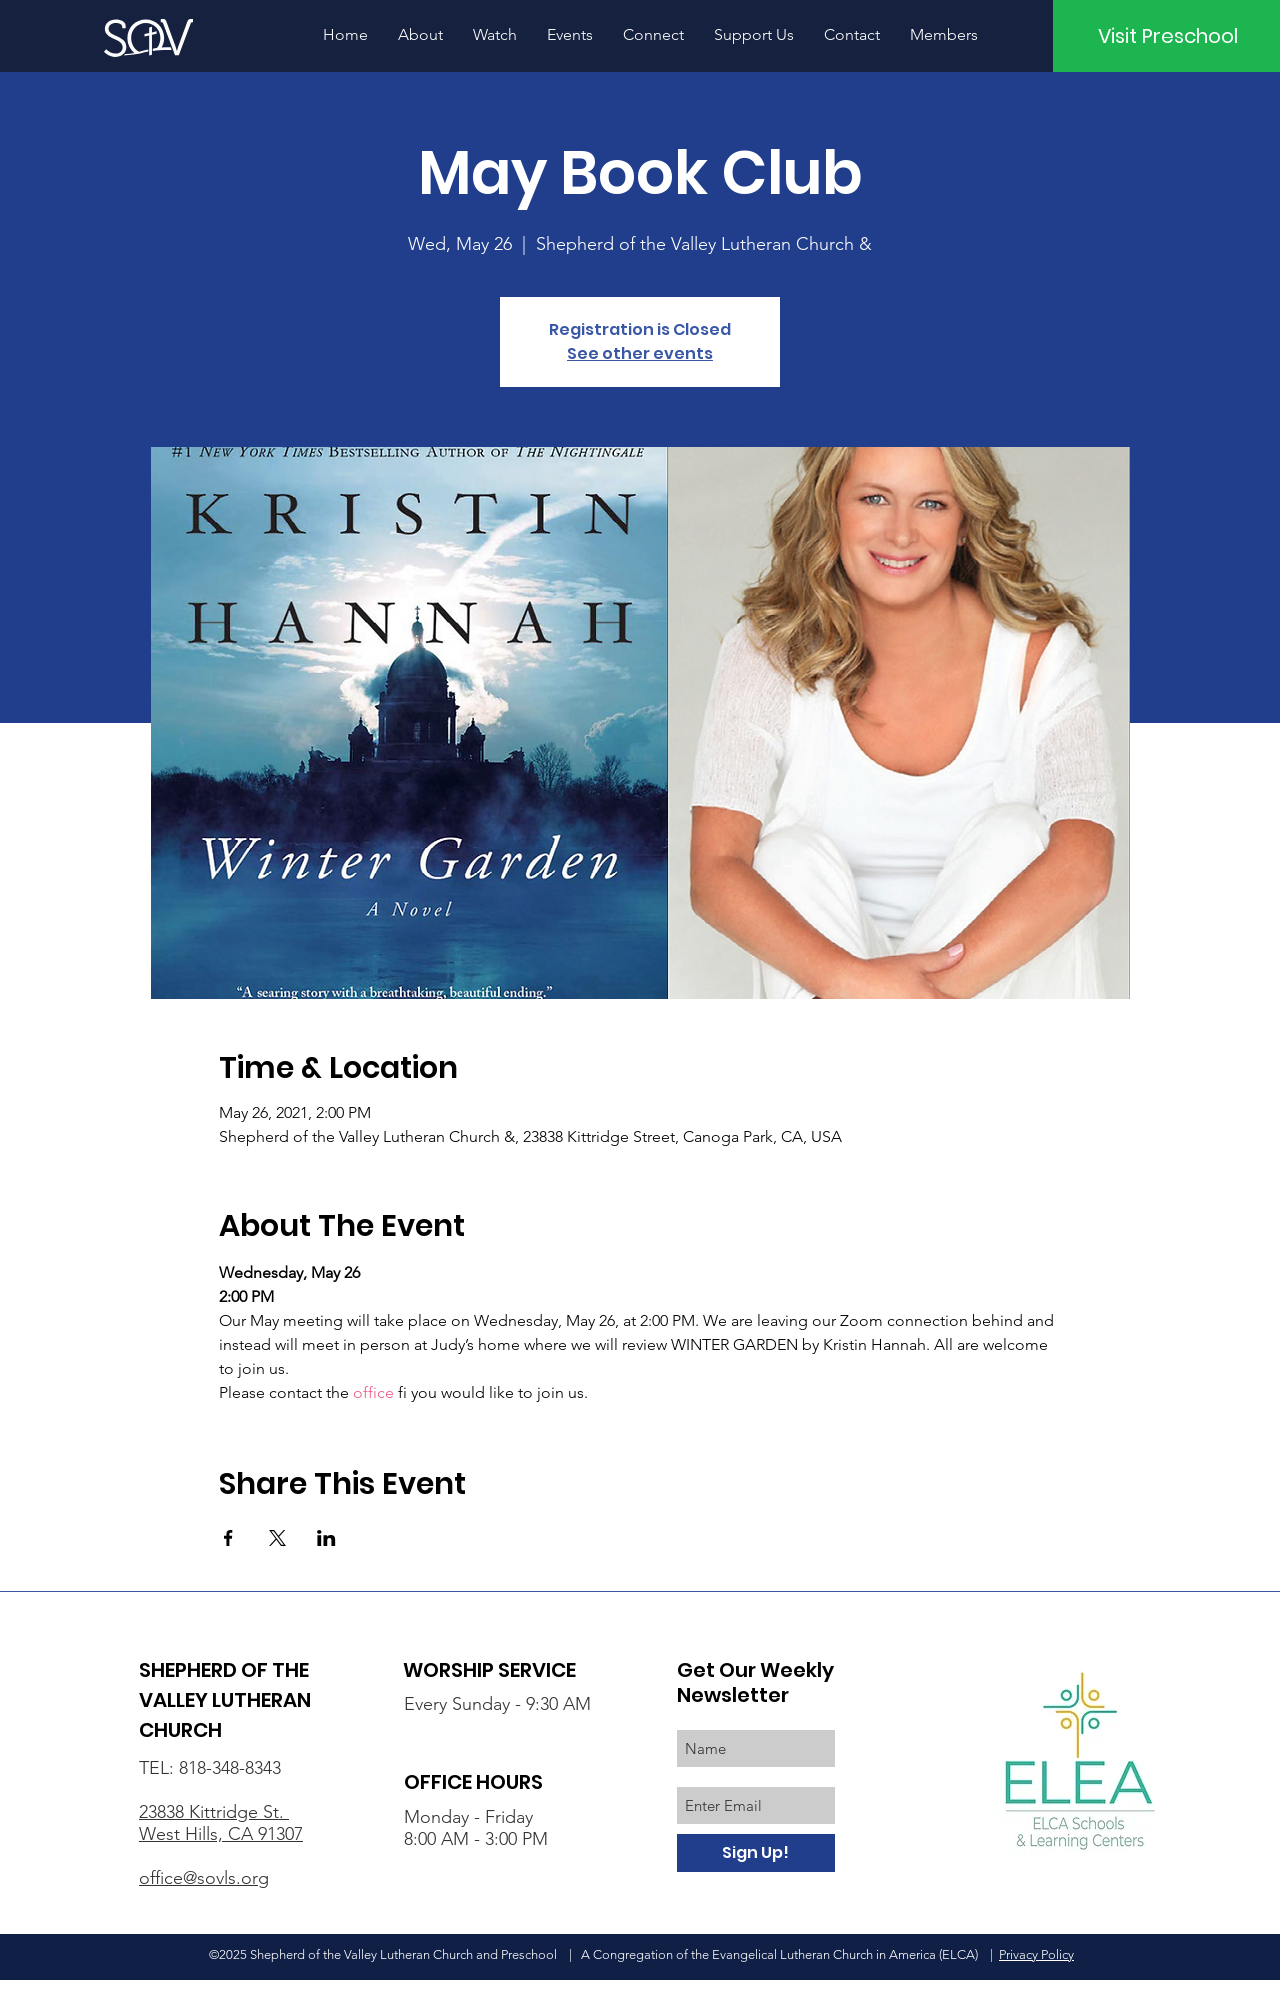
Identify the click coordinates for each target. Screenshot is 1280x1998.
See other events (640, 353)
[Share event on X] (277, 1538)
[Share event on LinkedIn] (326, 1538)
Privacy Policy (1036, 1954)
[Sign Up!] (756, 1853)
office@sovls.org (204, 1878)
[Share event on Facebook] (228, 1538)
